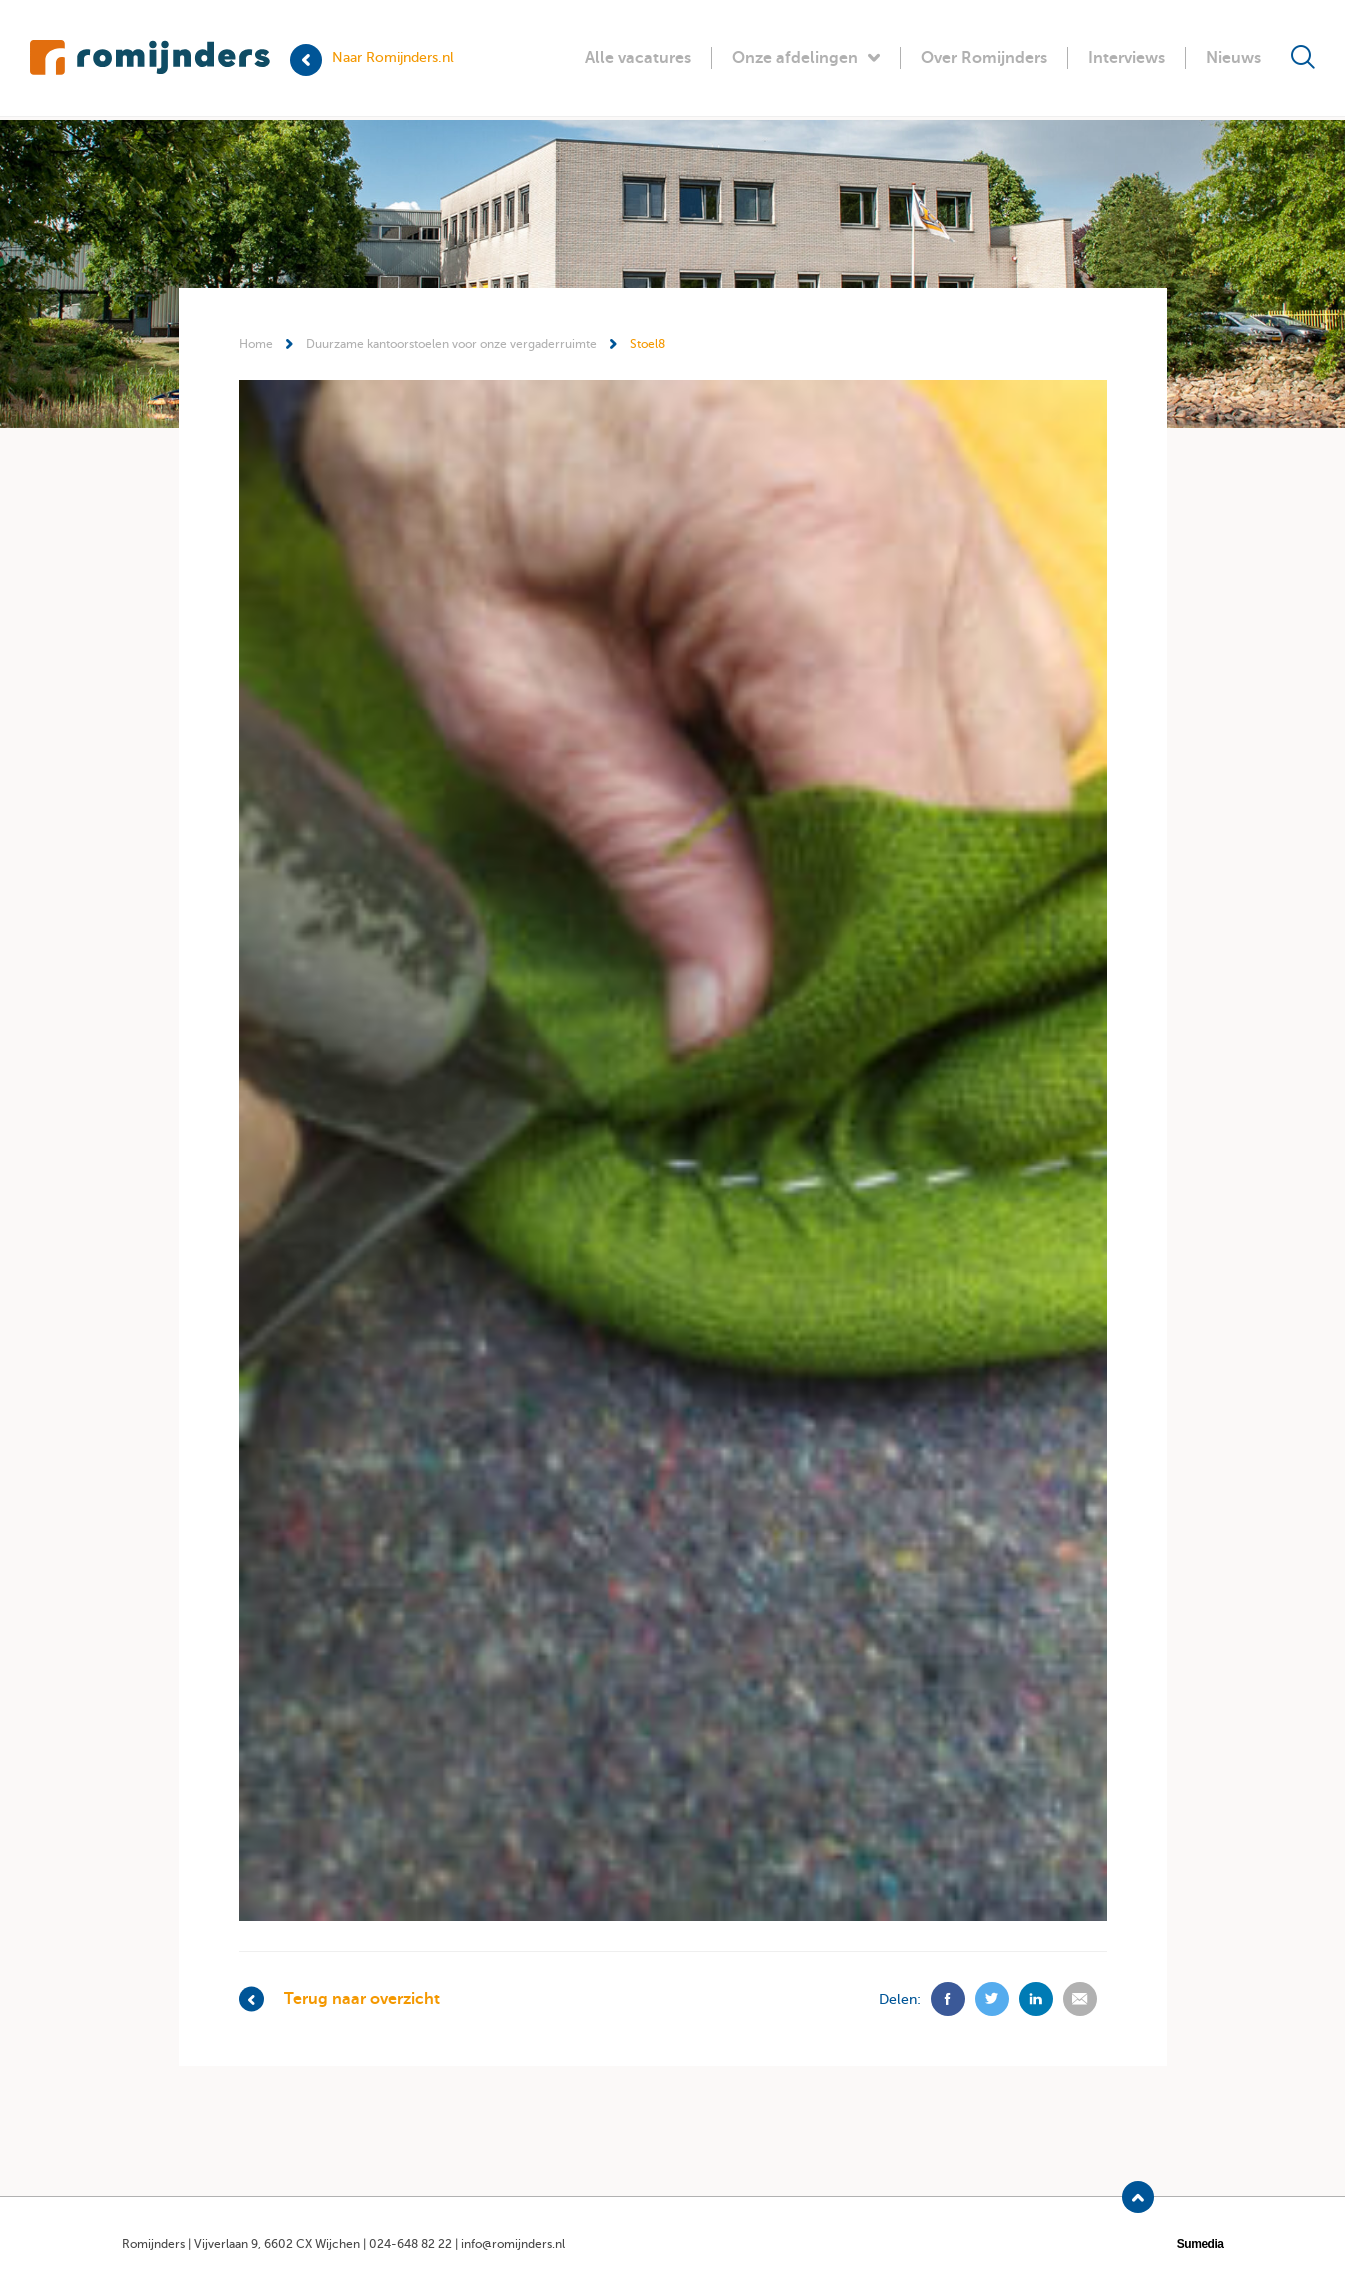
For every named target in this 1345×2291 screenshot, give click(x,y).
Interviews (1126, 58)
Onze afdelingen (806, 58)
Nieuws (1233, 58)
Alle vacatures (638, 58)
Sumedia (1200, 2244)
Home (256, 344)
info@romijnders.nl (513, 2244)
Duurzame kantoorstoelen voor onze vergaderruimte (451, 344)
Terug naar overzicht (339, 1999)
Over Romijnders (984, 58)
